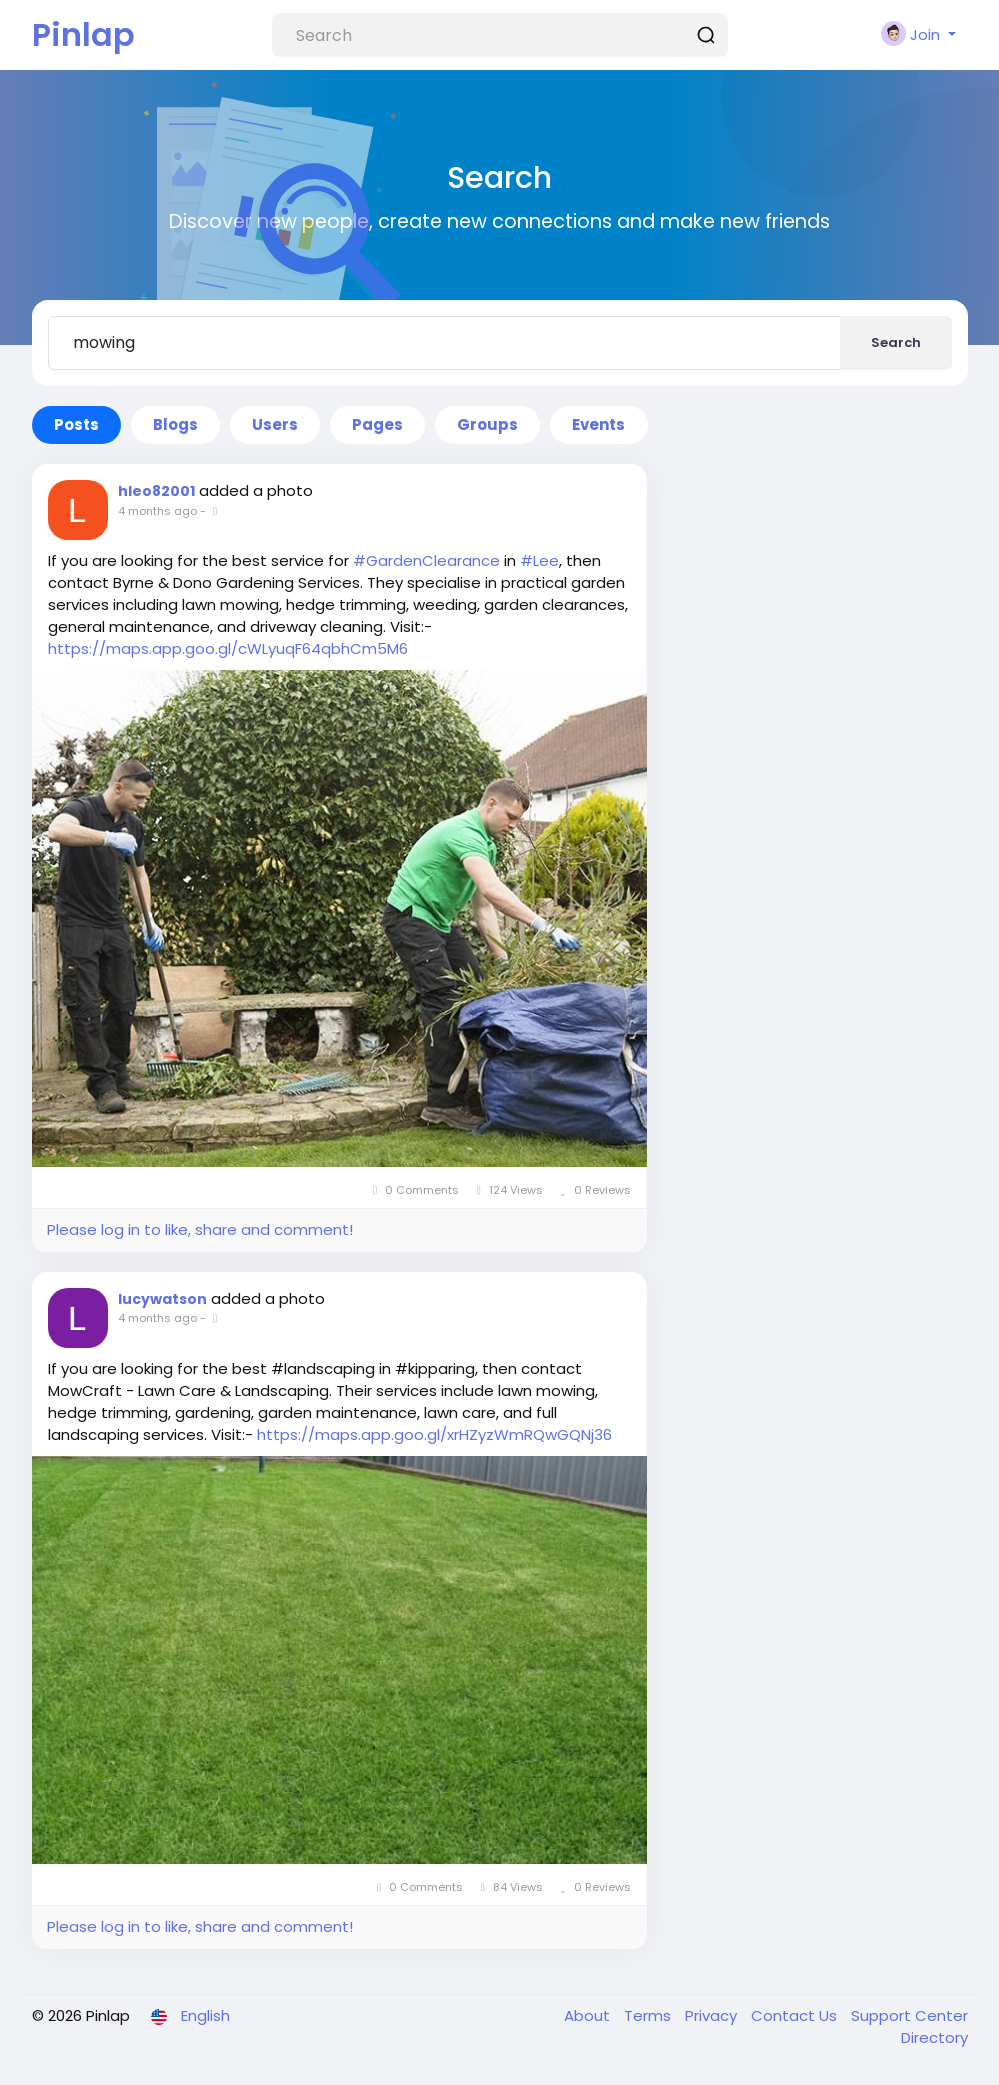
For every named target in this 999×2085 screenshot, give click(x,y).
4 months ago (157, 511)
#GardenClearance (426, 560)
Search (896, 342)
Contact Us (796, 2015)
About (589, 2015)
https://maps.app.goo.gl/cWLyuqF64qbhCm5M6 (228, 648)
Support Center (909, 2015)
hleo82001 (156, 491)
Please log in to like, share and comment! (200, 1229)
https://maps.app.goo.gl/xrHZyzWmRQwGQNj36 (434, 1434)
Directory (934, 2037)
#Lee (539, 560)
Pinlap (83, 34)
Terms (649, 2015)
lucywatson (162, 1299)
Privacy (713, 2015)
